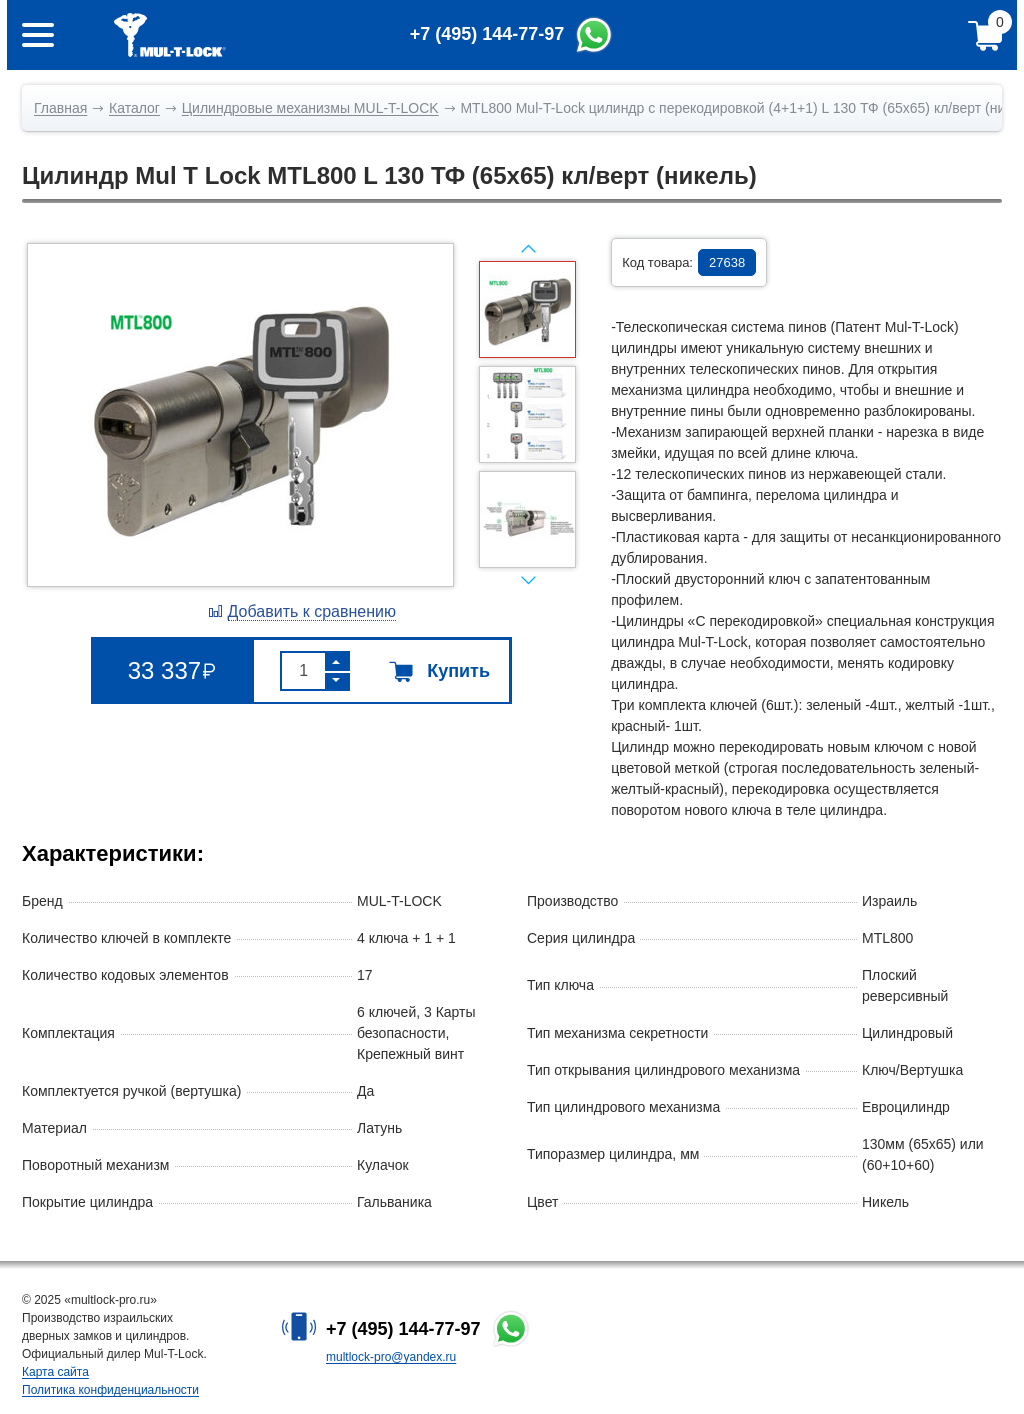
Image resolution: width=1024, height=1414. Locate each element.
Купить (439, 671)
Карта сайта (55, 1372)
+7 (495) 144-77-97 (403, 1329)
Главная (60, 108)
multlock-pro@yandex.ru (391, 1357)
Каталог (134, 108)
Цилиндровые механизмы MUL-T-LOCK (310, 108)
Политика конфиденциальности (110, 1390)
